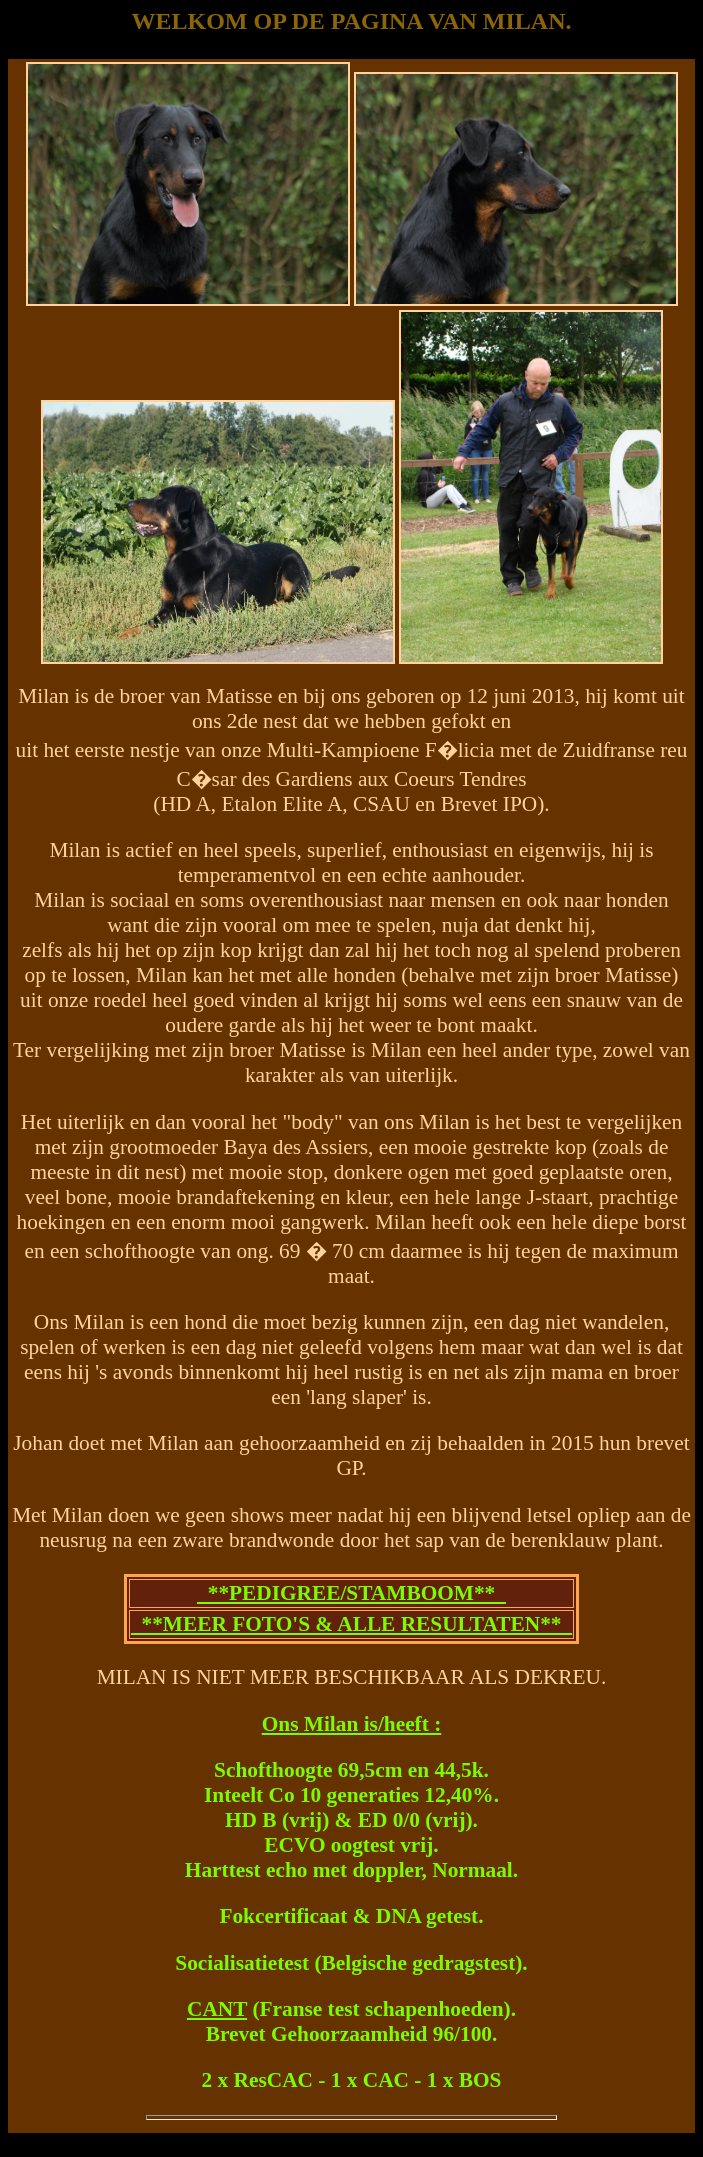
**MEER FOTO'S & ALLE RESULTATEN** (351, 1624)
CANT (217, 2009)
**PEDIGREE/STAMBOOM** (351, 1593)
